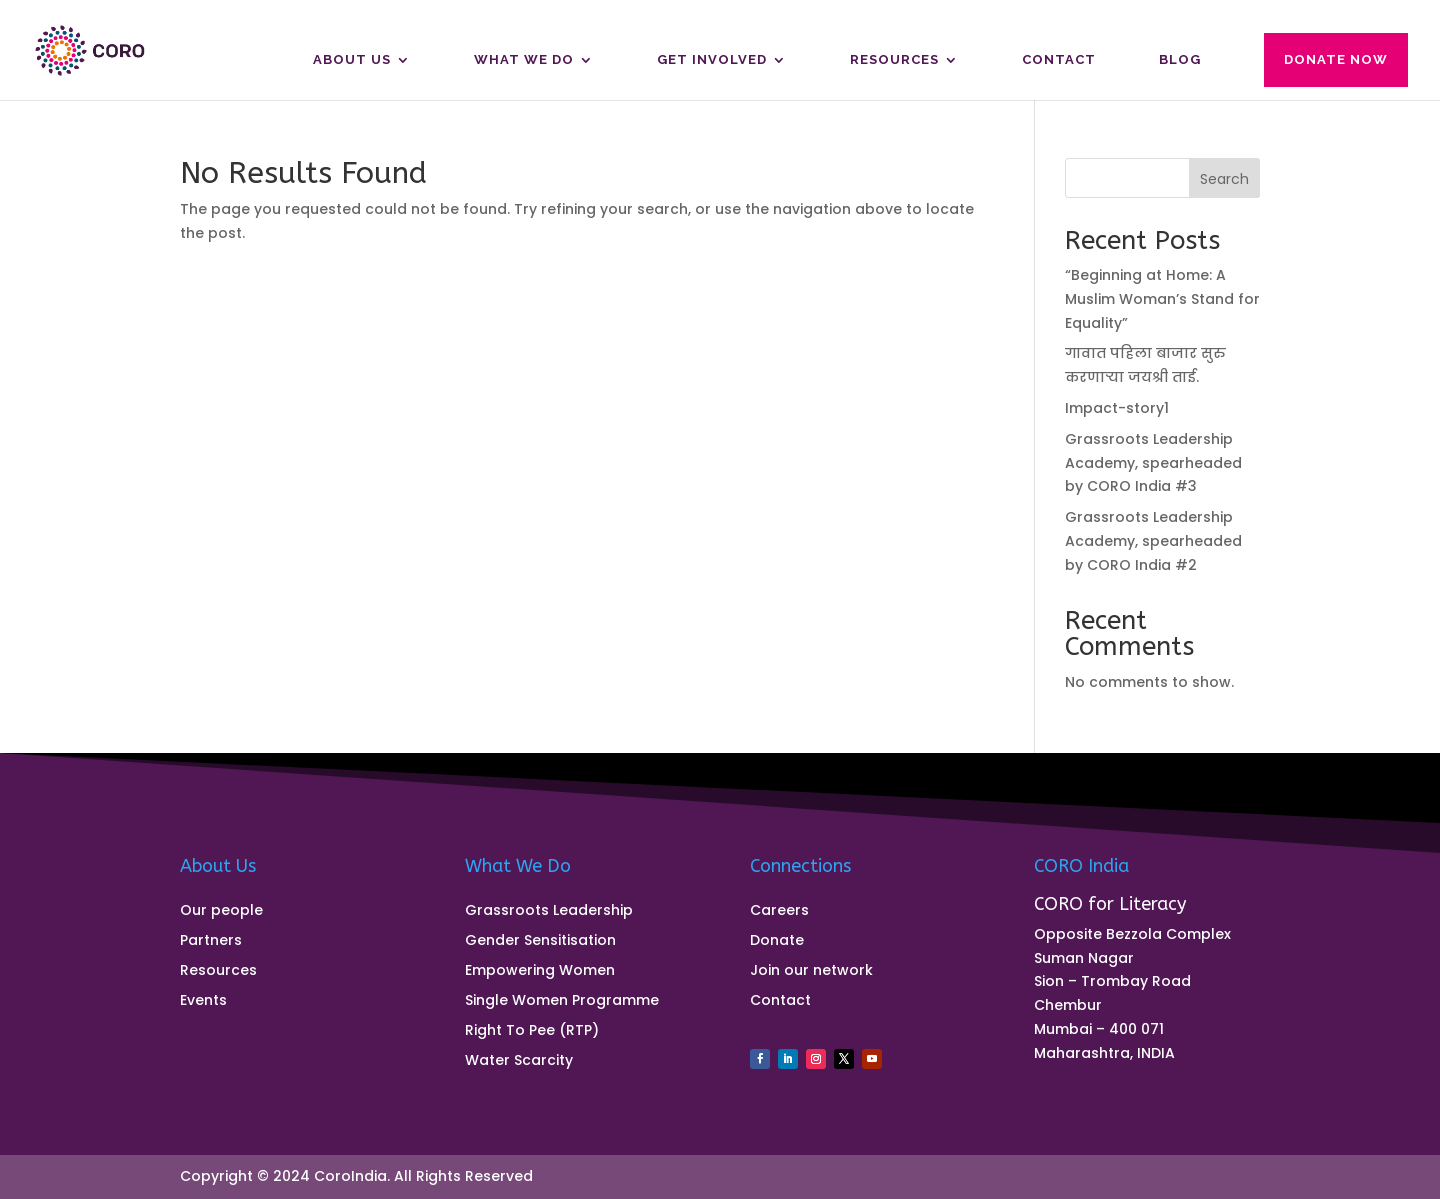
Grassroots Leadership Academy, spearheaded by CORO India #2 (1153, 541)
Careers (779, 911)
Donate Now (1336, 59)
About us (352, 60)
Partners (211, 941)
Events (203, 1001)
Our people (221, 911)
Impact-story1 (1117, 408)
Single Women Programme (562, 1001)
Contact (1059, 60)
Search (1224, 179)
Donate (777, 941)
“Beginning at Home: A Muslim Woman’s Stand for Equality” (1162, 299)
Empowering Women (540, 971)
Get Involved (712, 60)
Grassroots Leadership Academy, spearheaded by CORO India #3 (1153, 463)
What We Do (524, 60)
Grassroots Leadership (549, 911)
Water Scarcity (519, 1061)
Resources (894, 60)
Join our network (811, 971)
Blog (1180, 60)
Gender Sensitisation (540, 941)
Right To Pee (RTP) (532, 1031)
